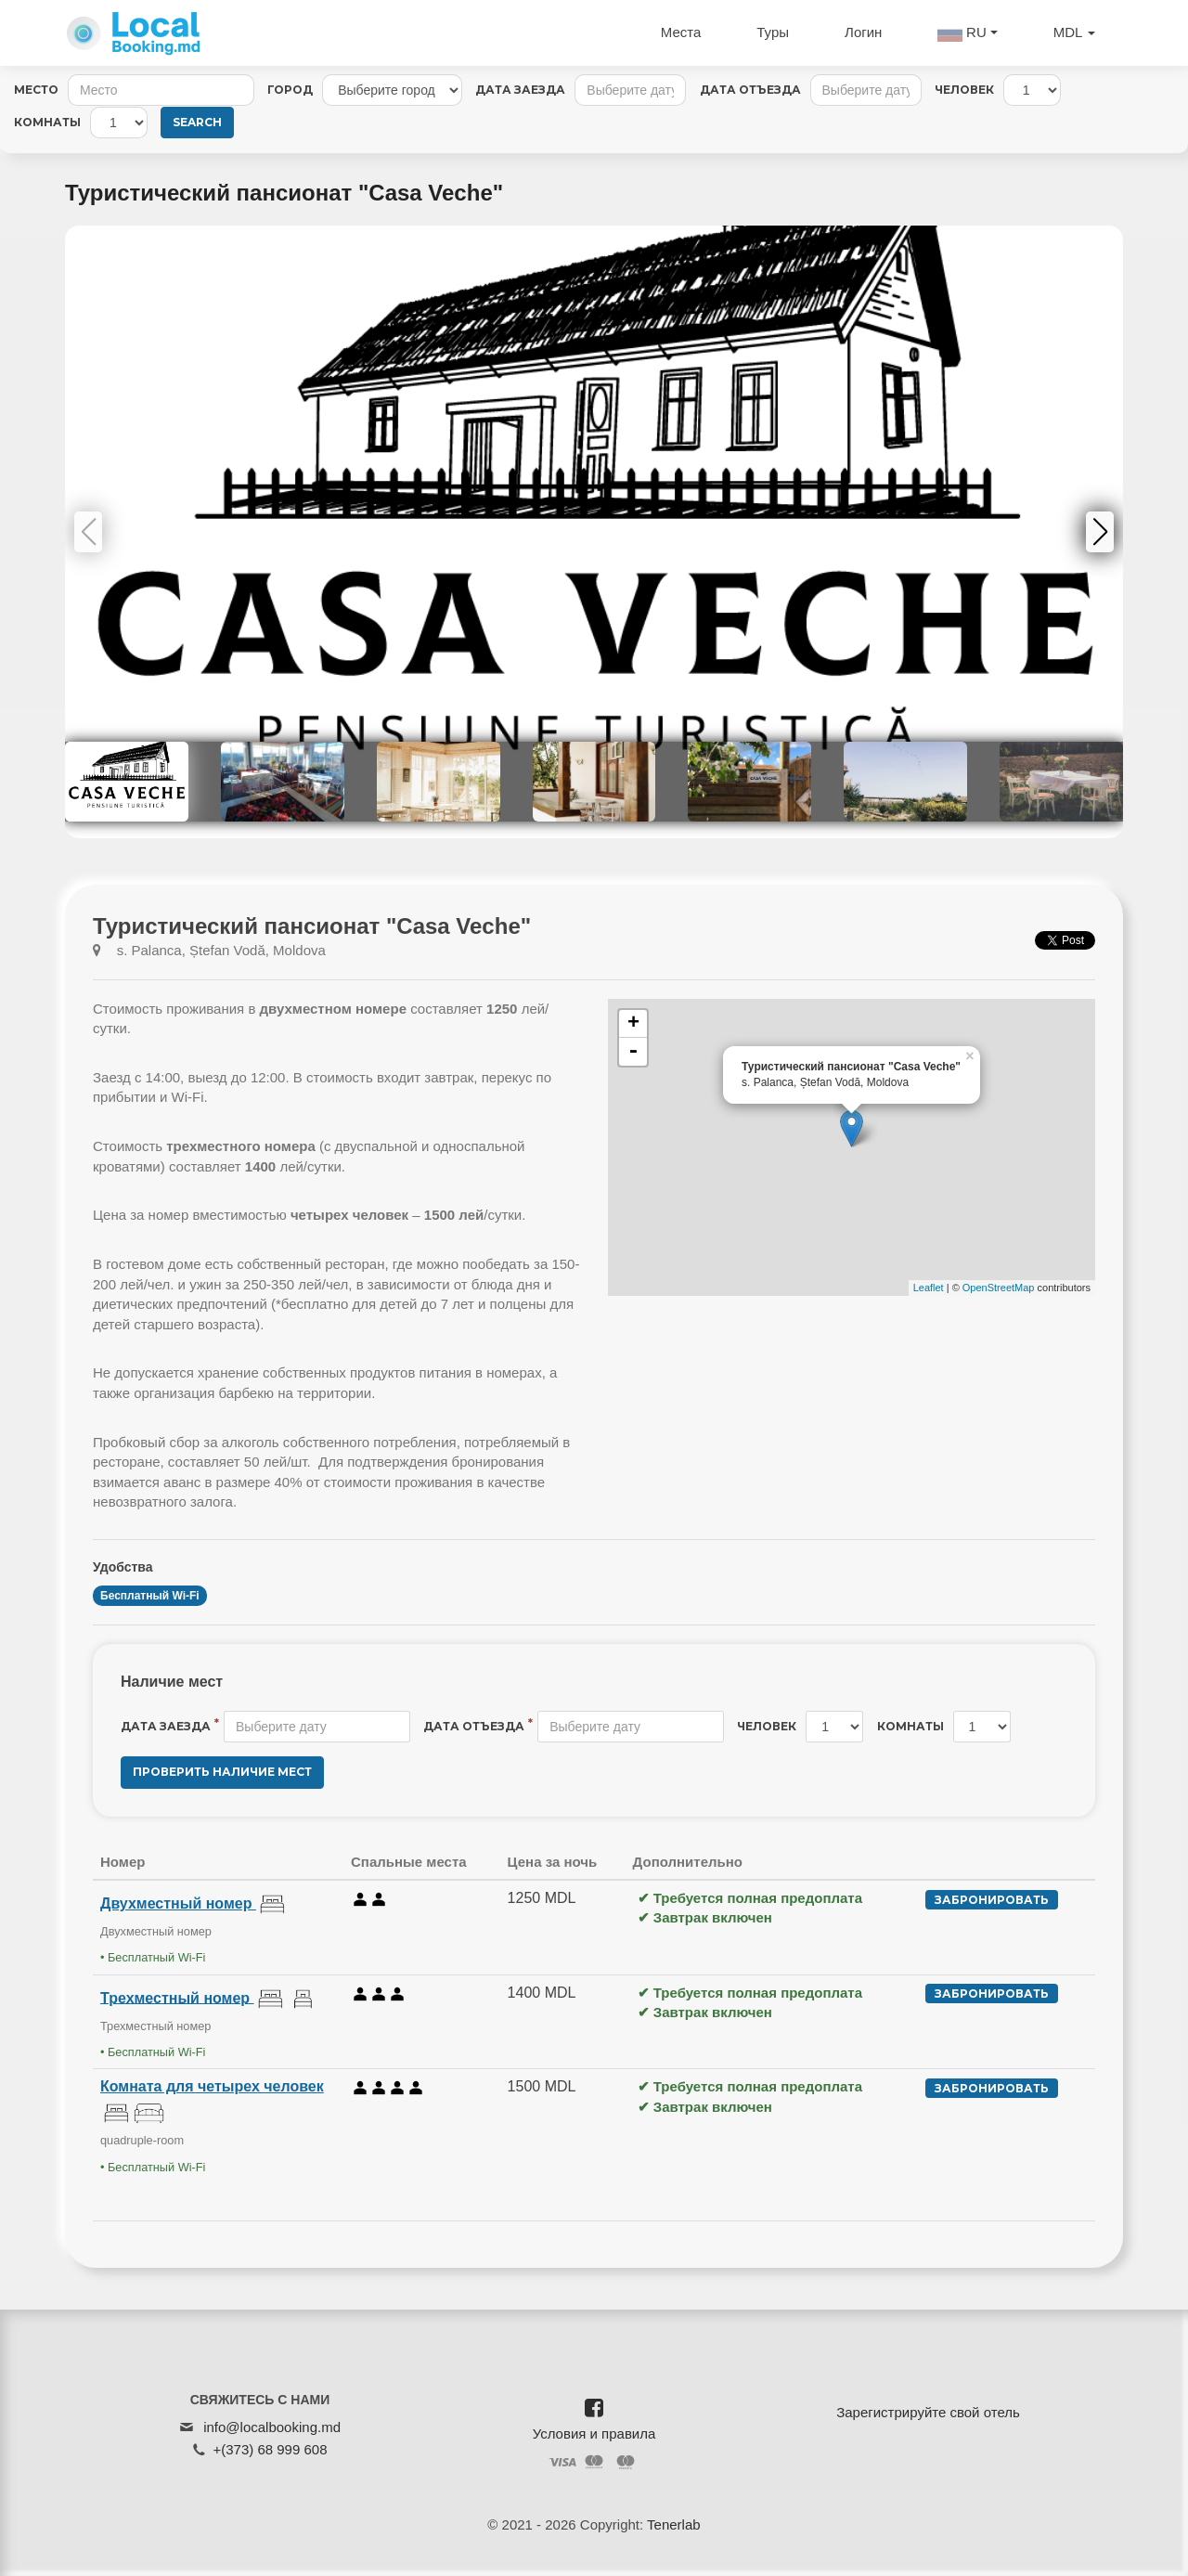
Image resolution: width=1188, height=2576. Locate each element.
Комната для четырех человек (212, 2086)
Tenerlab (674, 2524)
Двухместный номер (178, 1903)
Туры (772, 32)
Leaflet (928, 1287)
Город (290, 90)
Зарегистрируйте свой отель (928, 2412)
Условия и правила (594, 2433)
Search (197, 122)
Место (36, 90)
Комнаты (47, 122)
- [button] (632, 1052)
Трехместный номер (177, 1997)
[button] (1100, 531)
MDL (1074, 32)
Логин (863, 32)
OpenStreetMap (998, 1287)
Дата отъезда (750, 90)
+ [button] (633, 1024)
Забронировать (992, 1900)
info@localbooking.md (272, 2427)
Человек (964, 90)
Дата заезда (520, 90)
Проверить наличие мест (222, 1772)
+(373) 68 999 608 (270, 2449)
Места (681, 32)
